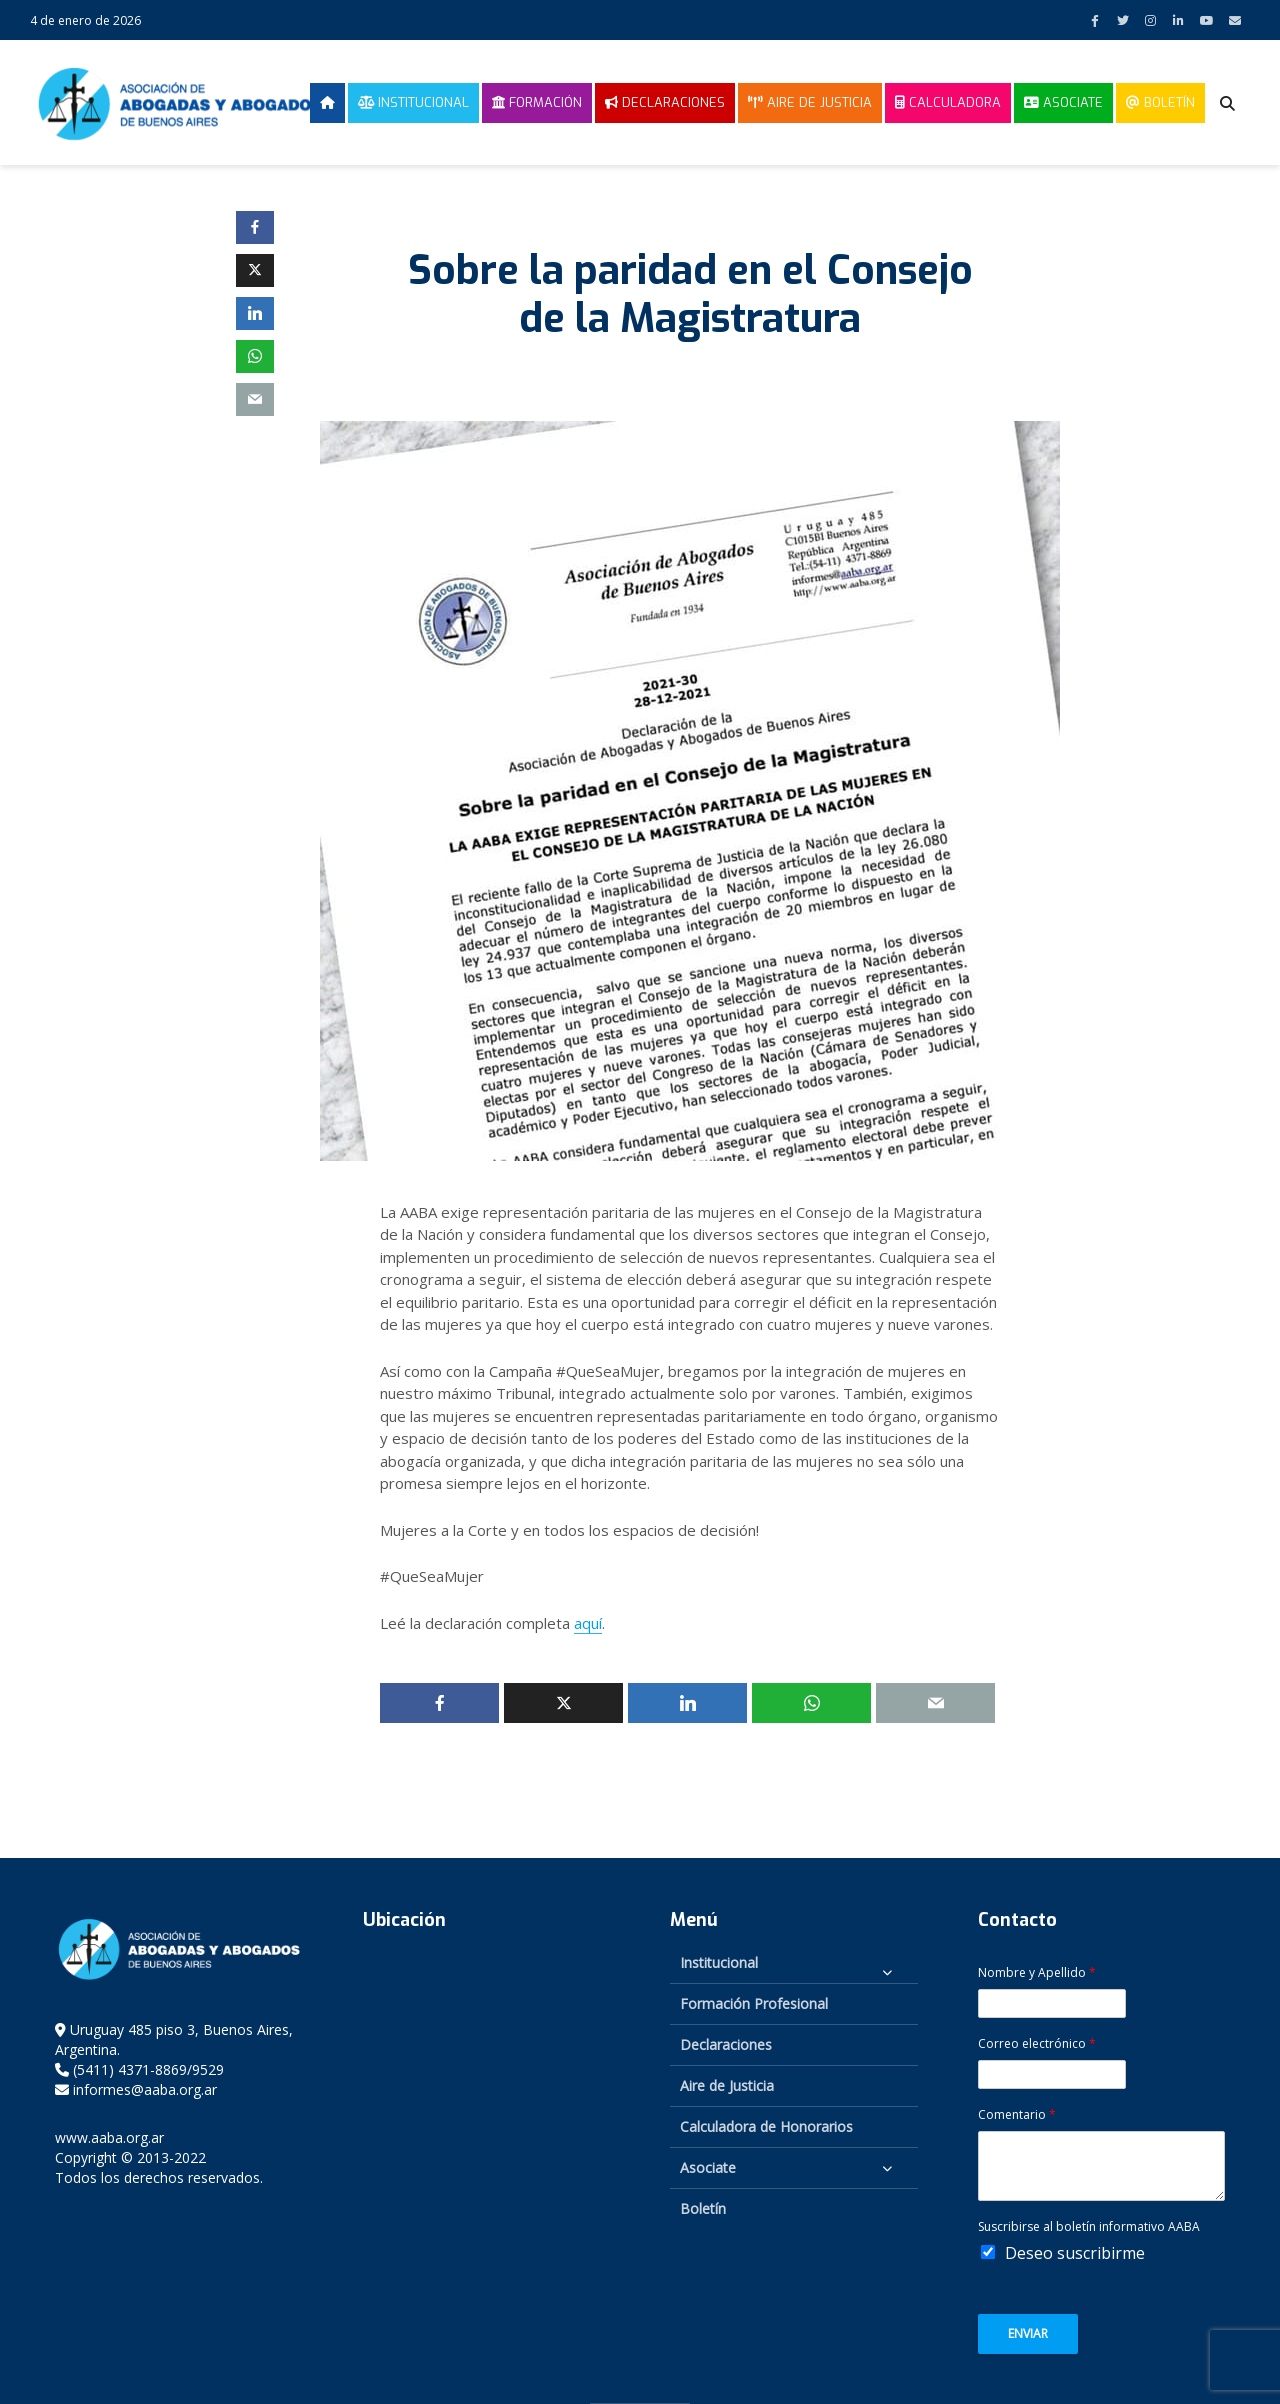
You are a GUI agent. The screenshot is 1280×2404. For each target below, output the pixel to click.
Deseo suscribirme (1075, 2253)
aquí (588, 1623)
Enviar (1028, 2333)
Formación (537, 102)
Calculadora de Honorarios (766, 2126)
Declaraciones (665, 102)
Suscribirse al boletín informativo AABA (1089, 2227)
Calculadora (948, 102)
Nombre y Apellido (1037, 1973)
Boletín (1160, 102)
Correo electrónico (1037, 2044)
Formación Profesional (754, 2003)
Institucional (413, 102)
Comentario (1017, 2115)
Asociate (1063, 102)
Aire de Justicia (810, 102)
